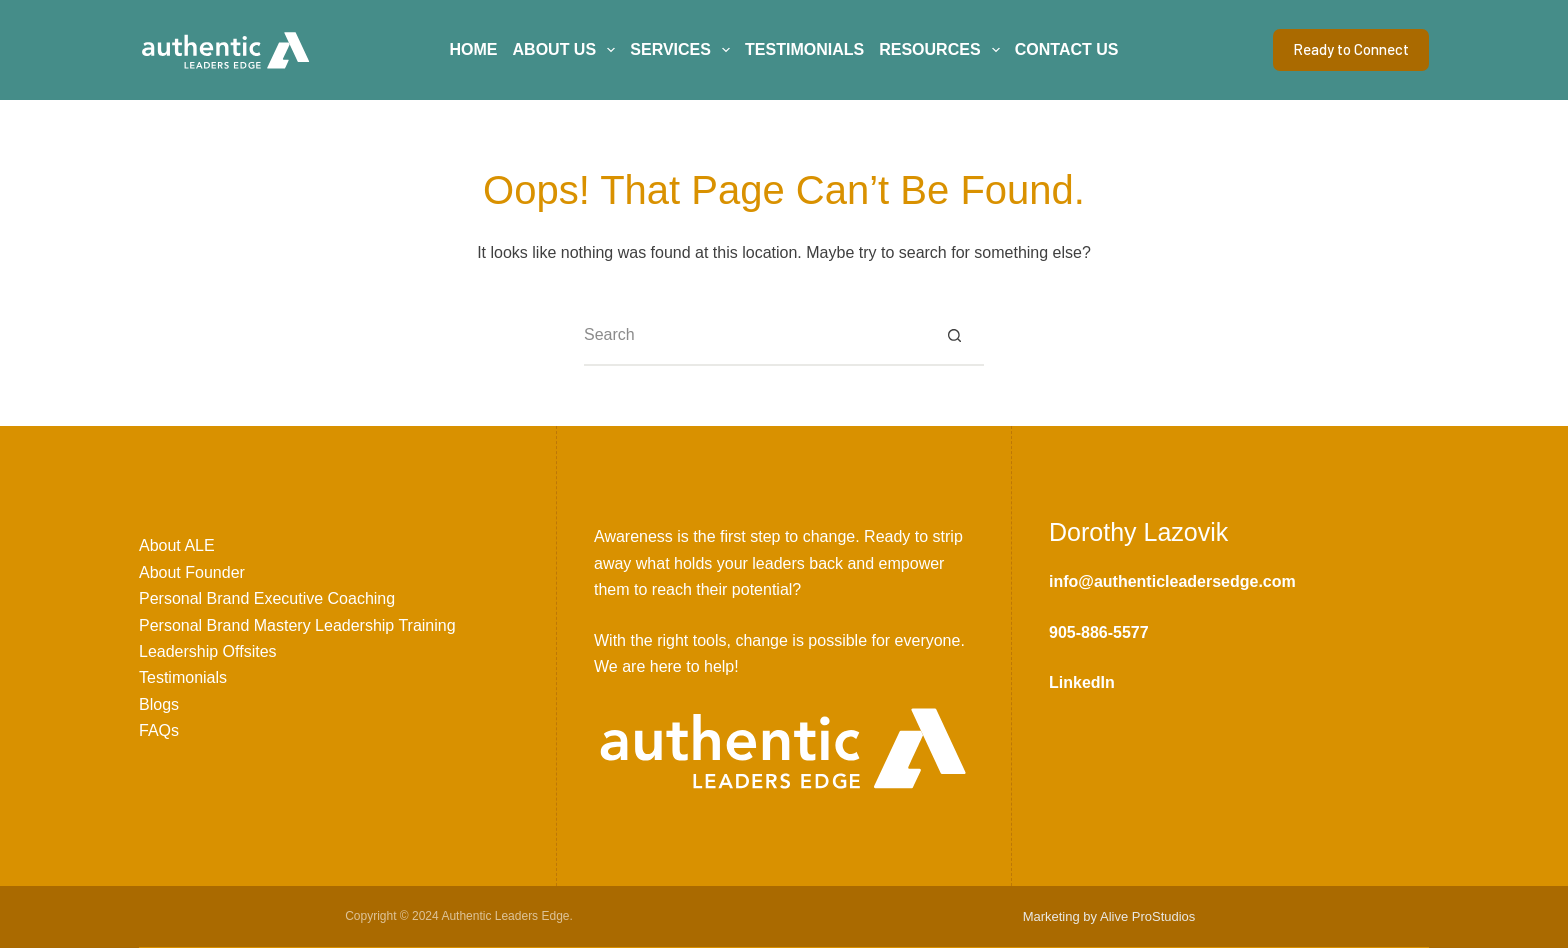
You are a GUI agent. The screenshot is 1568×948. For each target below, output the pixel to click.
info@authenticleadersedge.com (1172, 581)
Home (474, 49)
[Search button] (954, 336)
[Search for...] (754, 336)
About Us (568, 50)
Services (683, 50)
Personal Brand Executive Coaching (267, 598)
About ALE (177, 545)
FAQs (159, 730)
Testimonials (804, 49)
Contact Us (1067, 49)
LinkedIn (1082, 682)
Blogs (159, 704)
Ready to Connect (1351, 49)
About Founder (192, 572)
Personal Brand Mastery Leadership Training (297, 625)
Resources (943, 50)
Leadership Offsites (208, 651)
